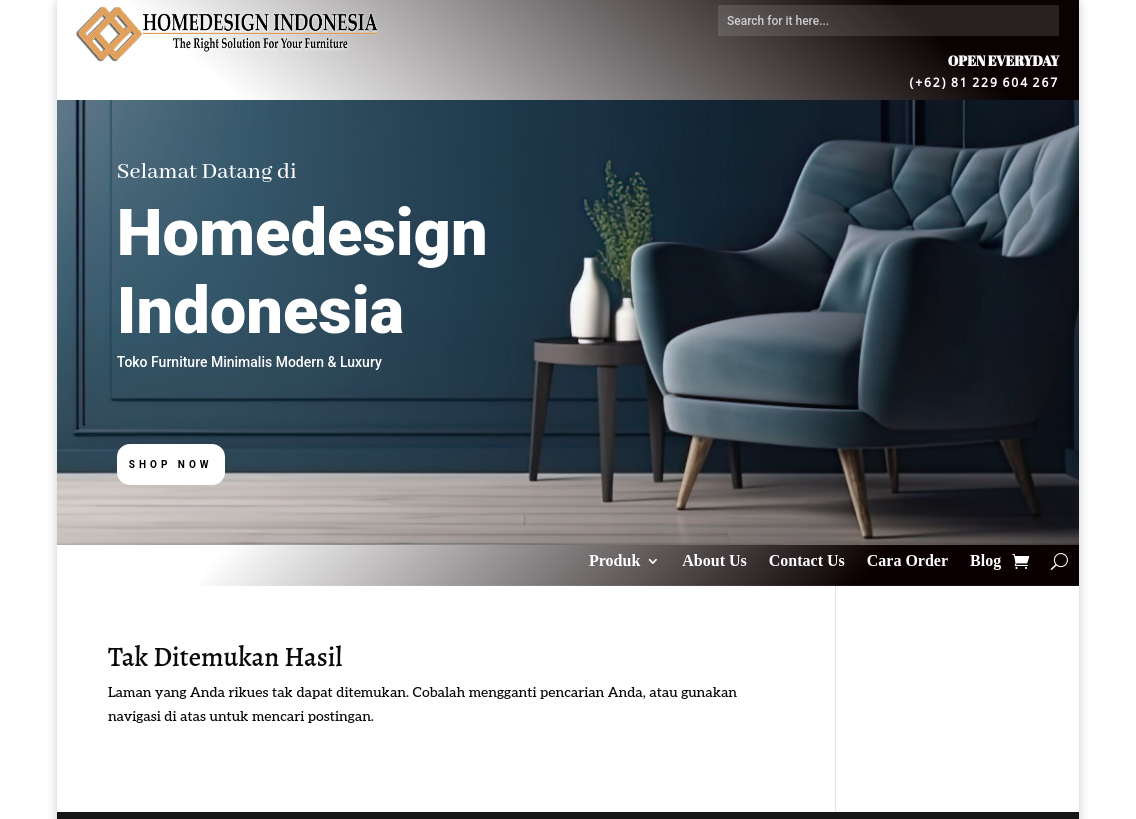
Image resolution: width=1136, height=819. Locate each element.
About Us (714, 561)
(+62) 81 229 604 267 (985, 81)
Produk (614, 561)
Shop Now (171, 464)
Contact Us (807, 561)
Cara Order (907, 561)
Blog (985, 561)
